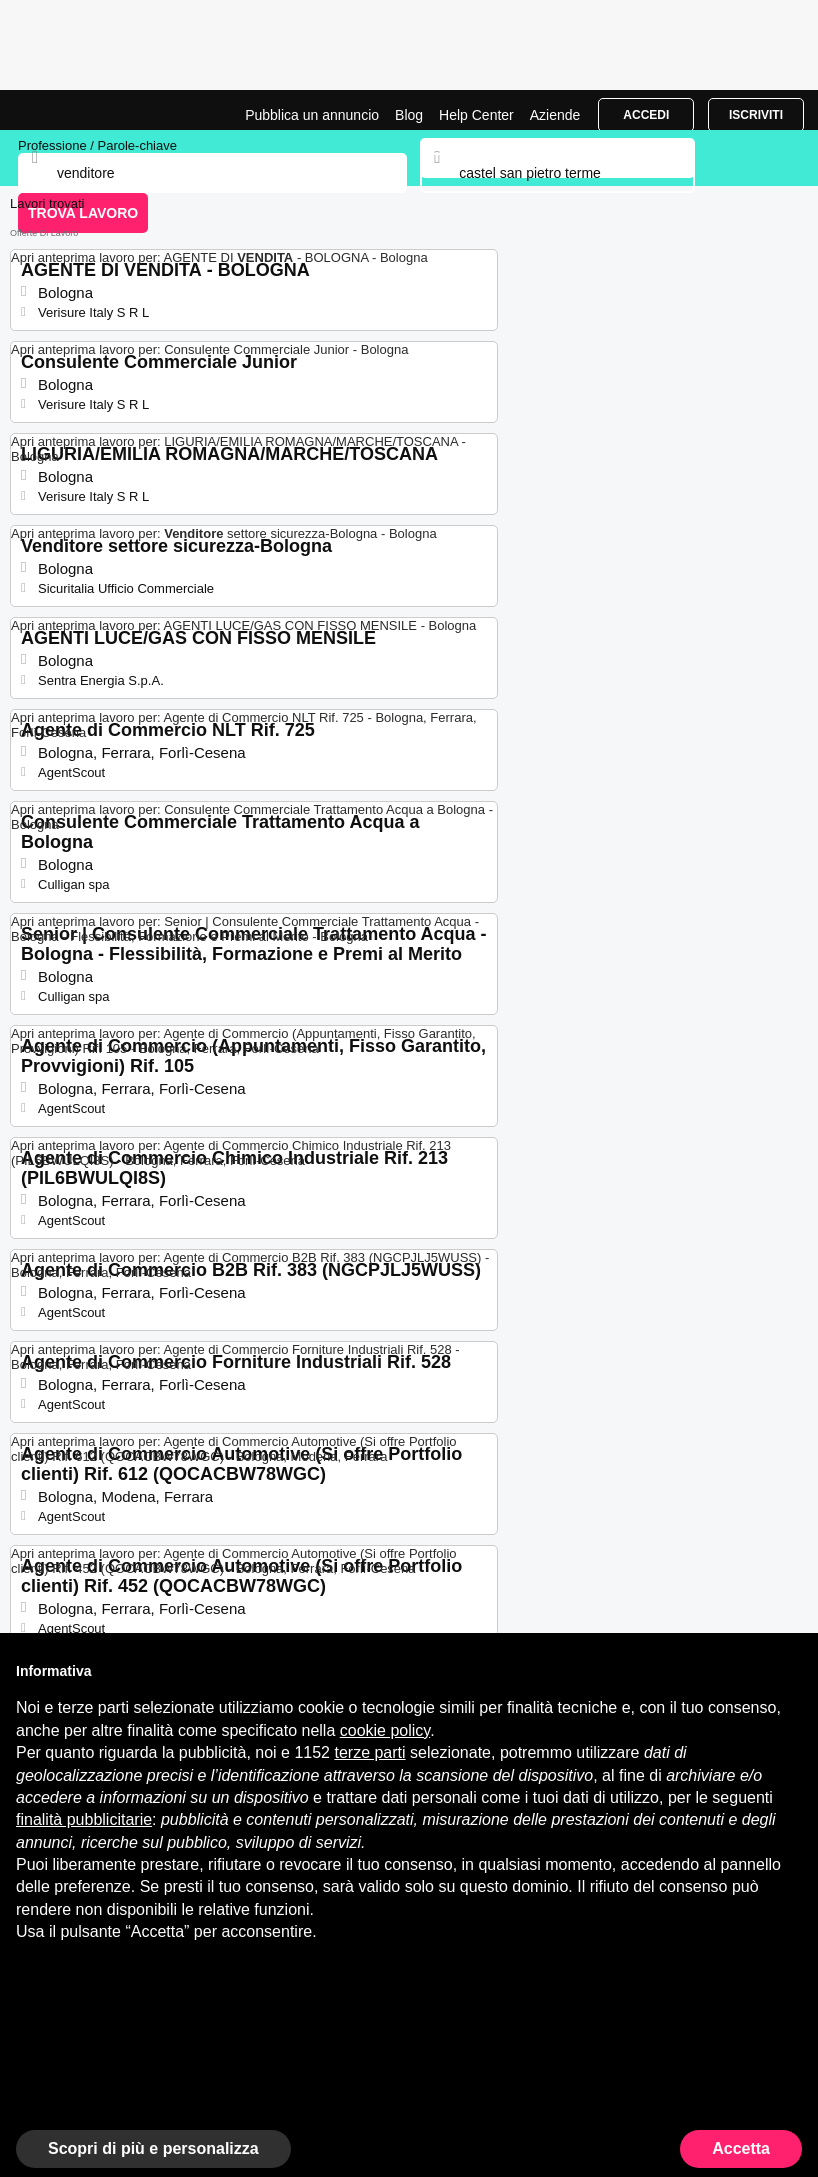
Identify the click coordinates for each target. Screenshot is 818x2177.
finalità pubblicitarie (84, 1819)
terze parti (369, 1752)
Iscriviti (756, 115)
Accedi (646, 115)
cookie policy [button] (385, 1730)
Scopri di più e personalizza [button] (153, 2148)
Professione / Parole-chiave (97, 145)
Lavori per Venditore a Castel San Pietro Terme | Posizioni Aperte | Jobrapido (65, 110)
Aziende (555, 115)
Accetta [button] (741, 2148)
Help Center (476, 115)
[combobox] (557, 173)
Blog (409, 115)
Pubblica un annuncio (312, 115)
